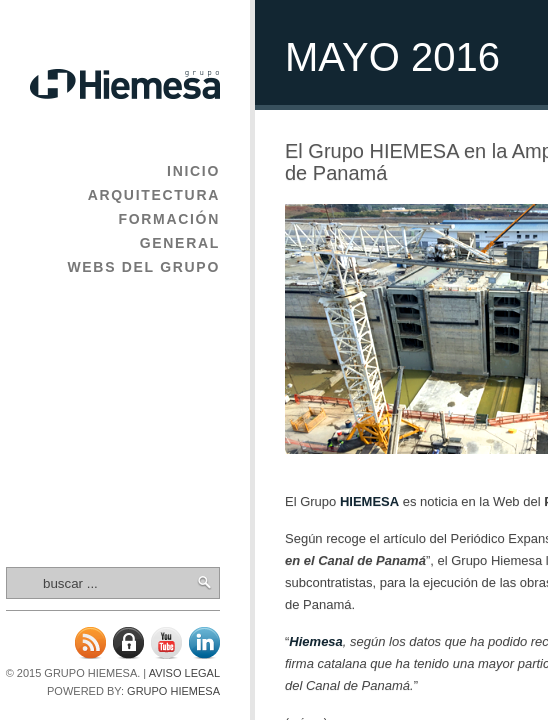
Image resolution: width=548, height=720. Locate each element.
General (180, 243)
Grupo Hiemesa (173, 691)
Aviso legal (184, 673)
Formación (169, 219)
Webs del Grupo (143, 267)
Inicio (193, 171)
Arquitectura (154, 195)
